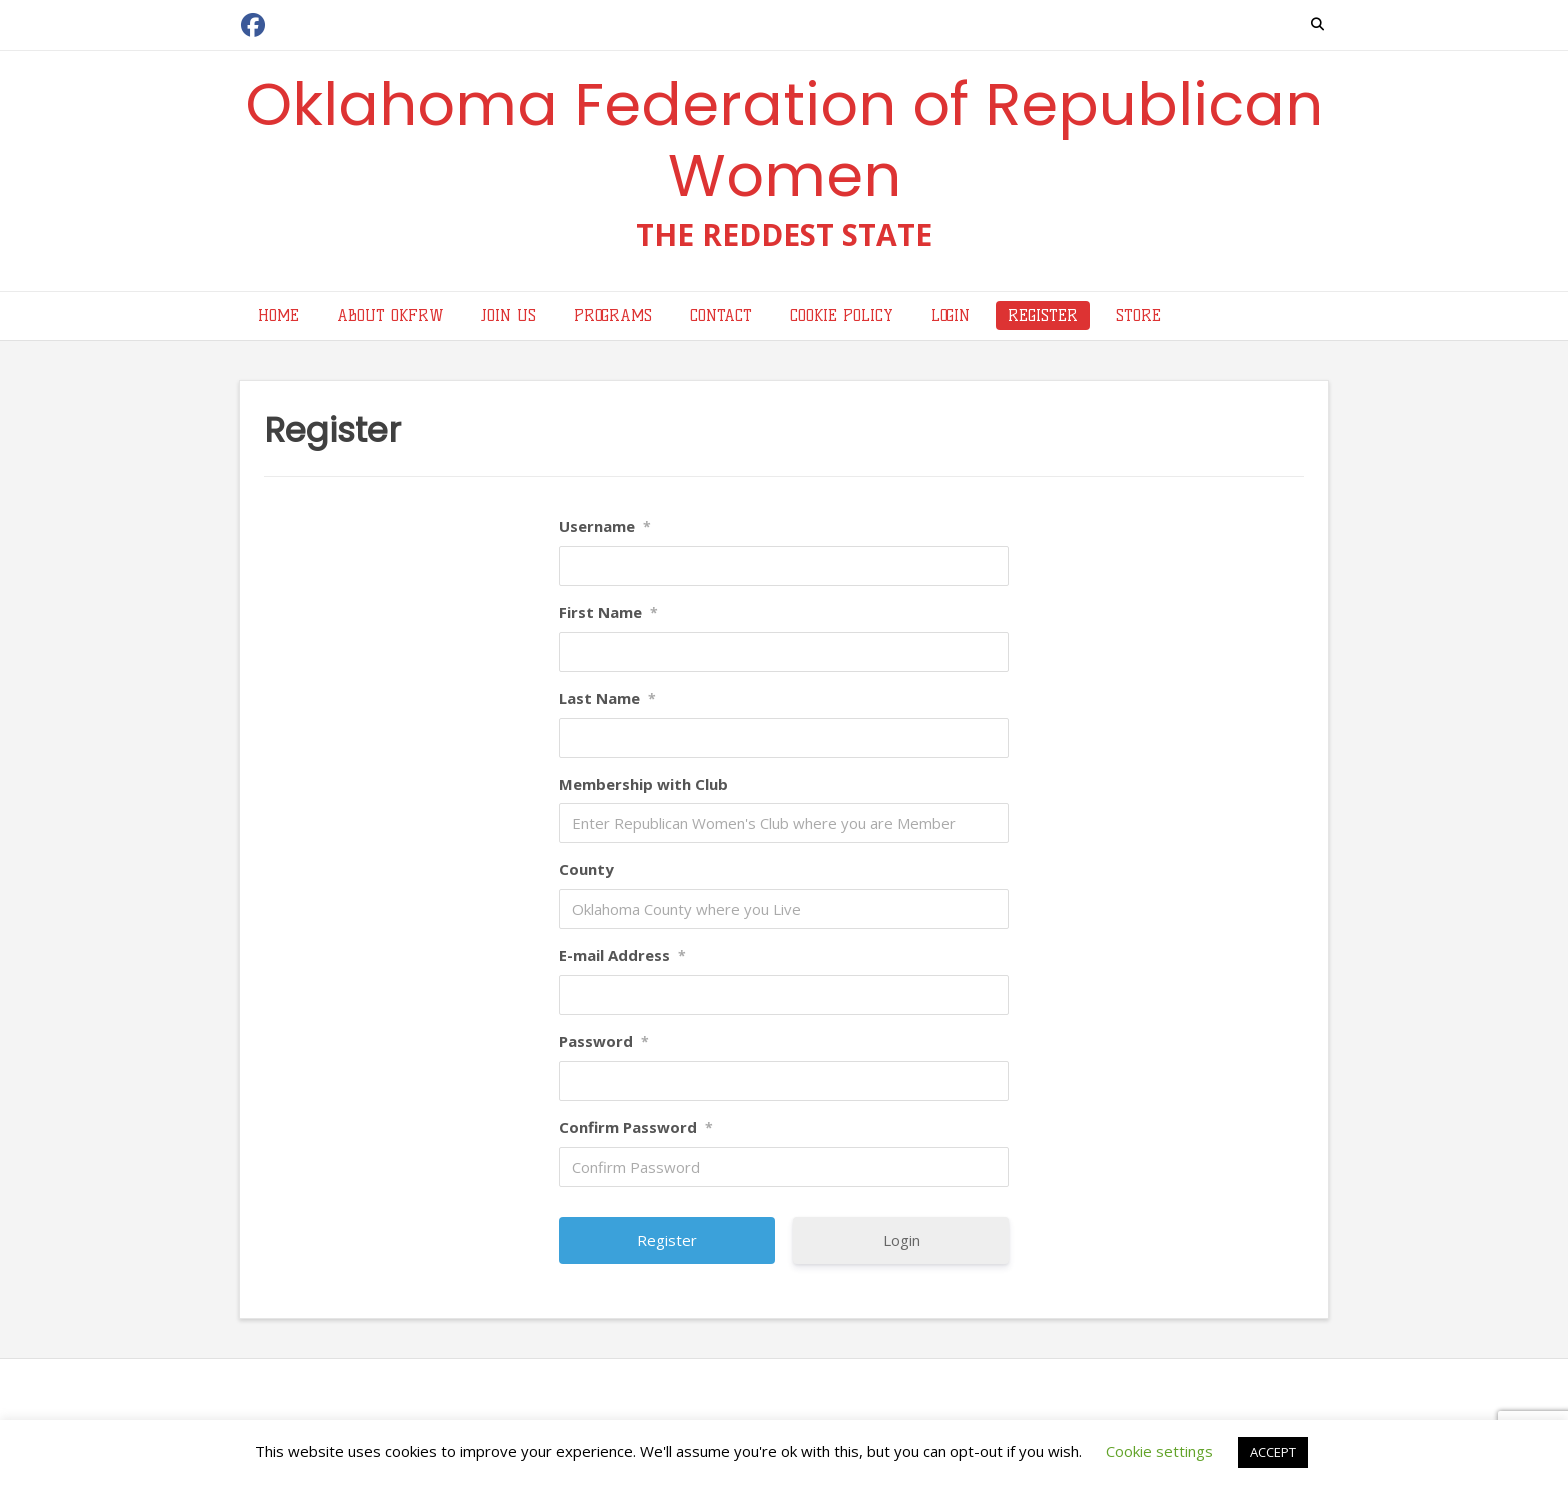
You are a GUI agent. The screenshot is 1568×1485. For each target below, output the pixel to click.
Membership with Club (643, 784)
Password (604, 1041)
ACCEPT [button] (1273, 1452)
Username (605, 526)
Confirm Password (636, 1127)
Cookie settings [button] (1159, 1451)
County (586, 869)
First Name (608, 612)
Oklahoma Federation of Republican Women (784, 140)
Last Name (607, 698)
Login (901, 1240)
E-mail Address (622, 955)
